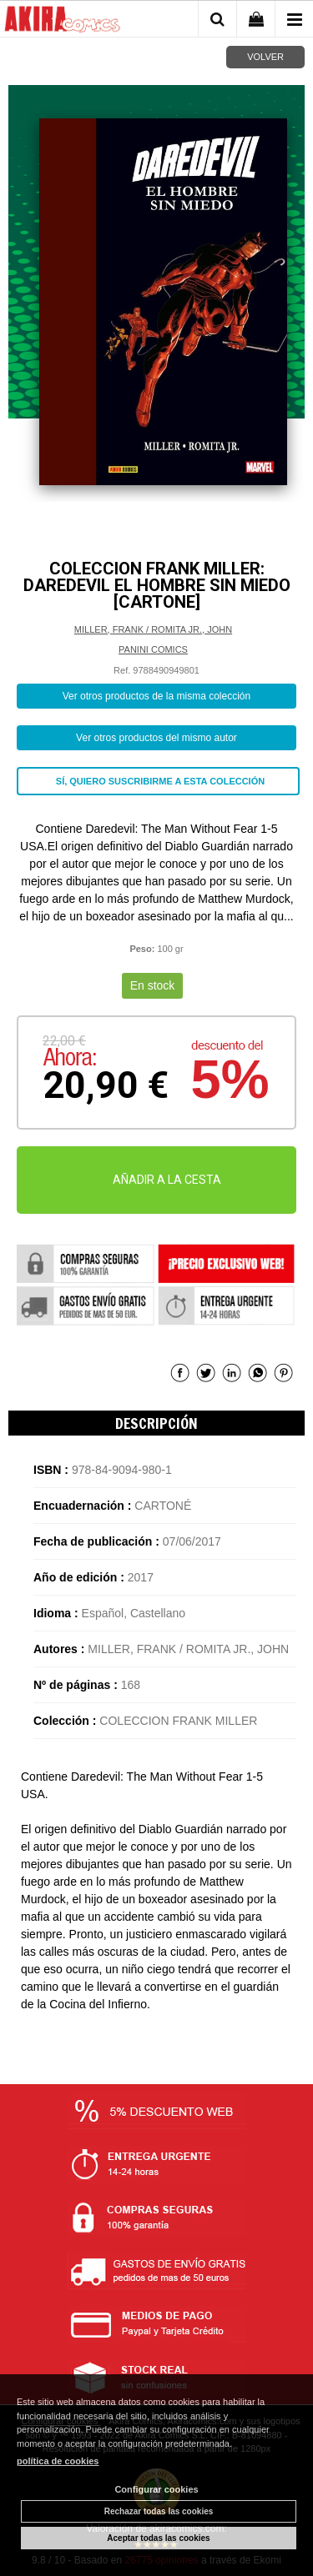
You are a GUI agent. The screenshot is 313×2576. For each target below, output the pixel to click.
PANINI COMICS (153, 649)
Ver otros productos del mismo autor (156, 738)
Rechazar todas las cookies (159, 2511)
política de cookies (57, 2461)
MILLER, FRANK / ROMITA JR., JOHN (153, 629)
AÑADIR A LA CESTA (167, 1179)
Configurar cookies (156, 2489)
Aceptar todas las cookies (158, 2538)
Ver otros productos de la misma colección (156, 696)
